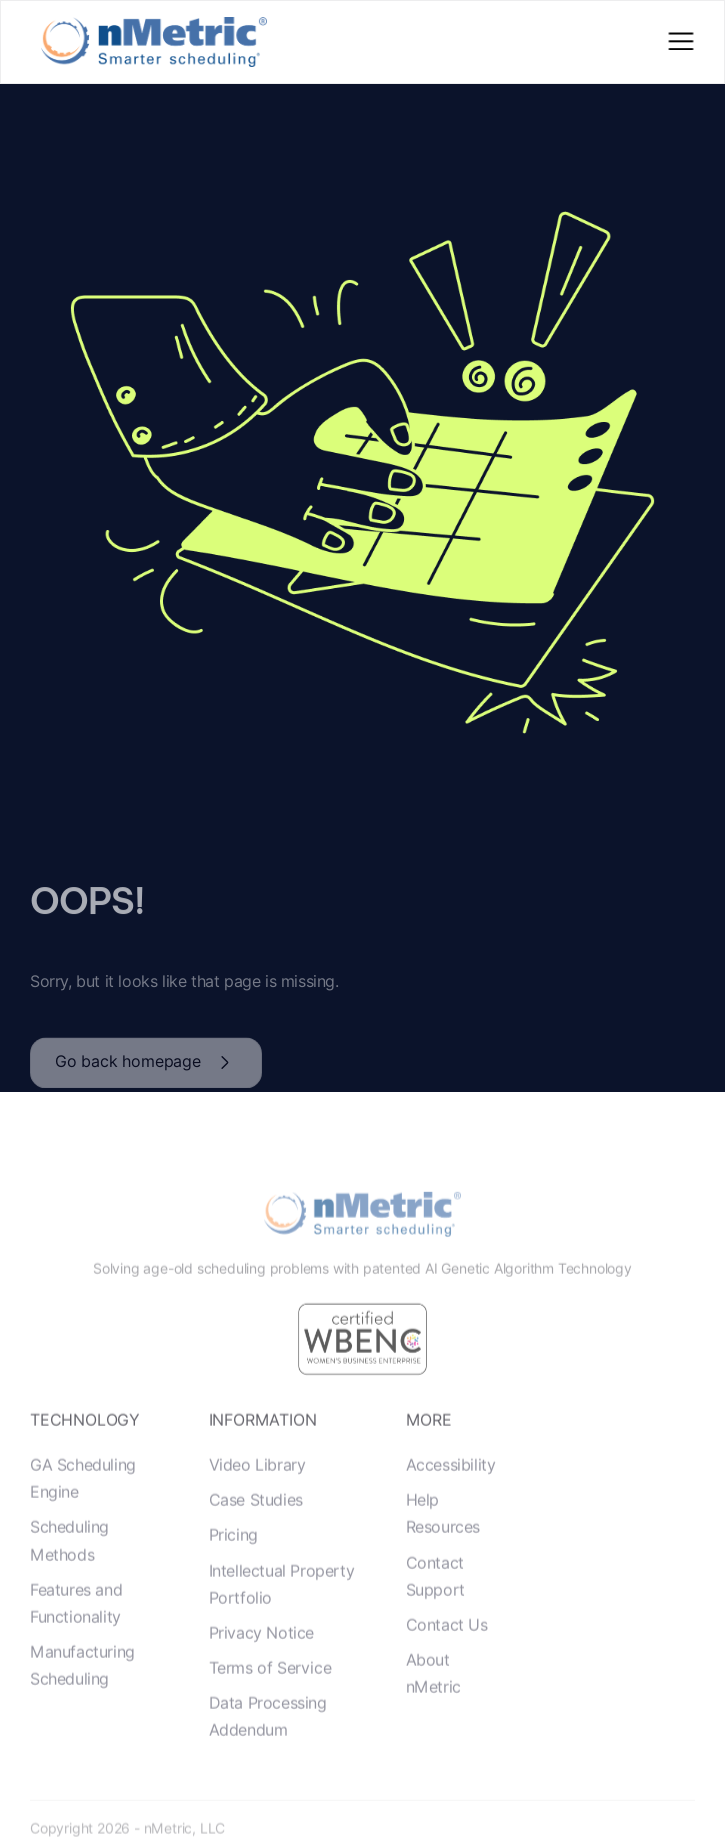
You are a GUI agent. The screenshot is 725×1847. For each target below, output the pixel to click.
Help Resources (443, 1543)
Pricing (233, 1564)
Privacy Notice (261, 1662)
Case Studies (256, 1529)
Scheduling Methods (69, 1570)
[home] (149, 42)
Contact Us (447, 1654)
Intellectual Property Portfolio (282, 1613)
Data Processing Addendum (268, 1746)
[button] (681, 42)
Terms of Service (270, 1697)
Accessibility (451, 1494)
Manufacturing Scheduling (82, 1695)
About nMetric (433, 1703)
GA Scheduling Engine (83, 1508)
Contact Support (435, 1605)
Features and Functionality (76, 1633)
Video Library (257, 1494)
